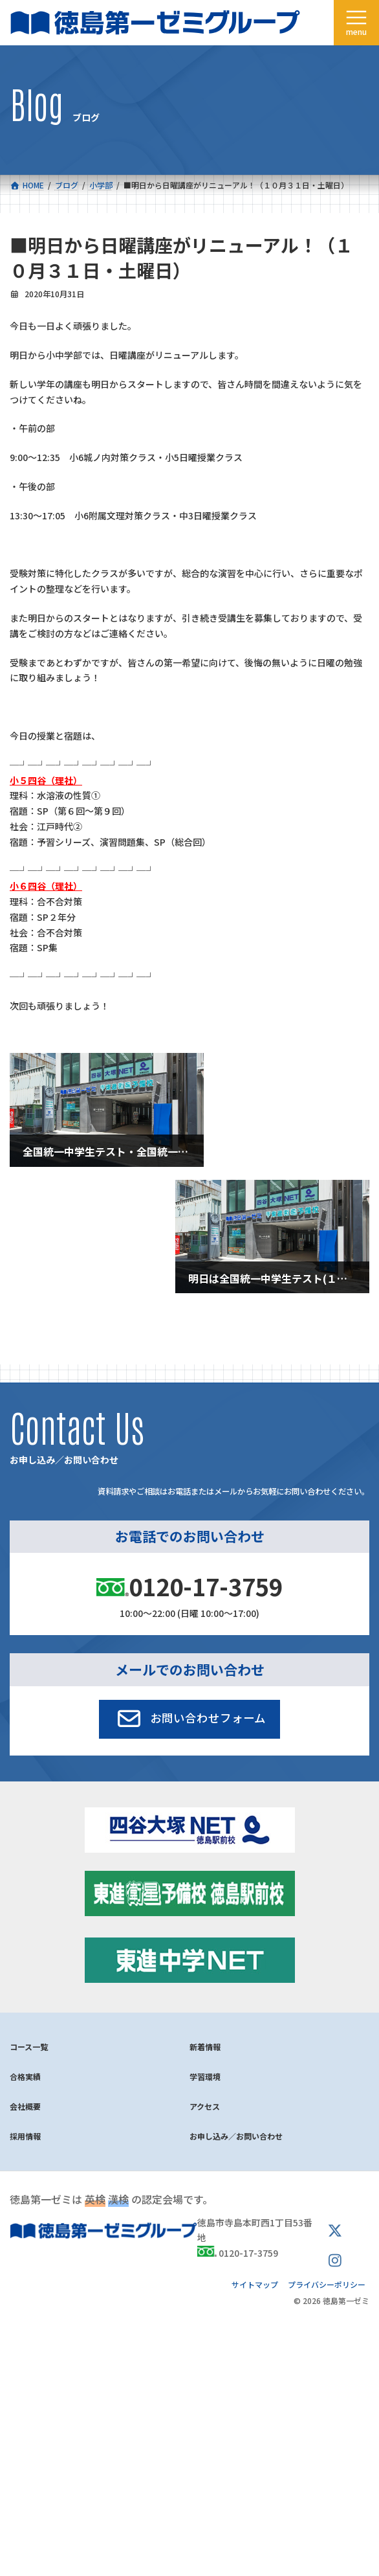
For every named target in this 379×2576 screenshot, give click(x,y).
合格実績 (25, 2076)
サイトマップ (255, 2283)
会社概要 (25, 2106)
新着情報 (205, 2046)
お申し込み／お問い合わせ (236, 2135)
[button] (190, 1719)
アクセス (205, 2106)
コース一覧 (29, 2046)
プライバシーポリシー (326, 2283)
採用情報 (25, 2135)
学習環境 (205, 2076)
